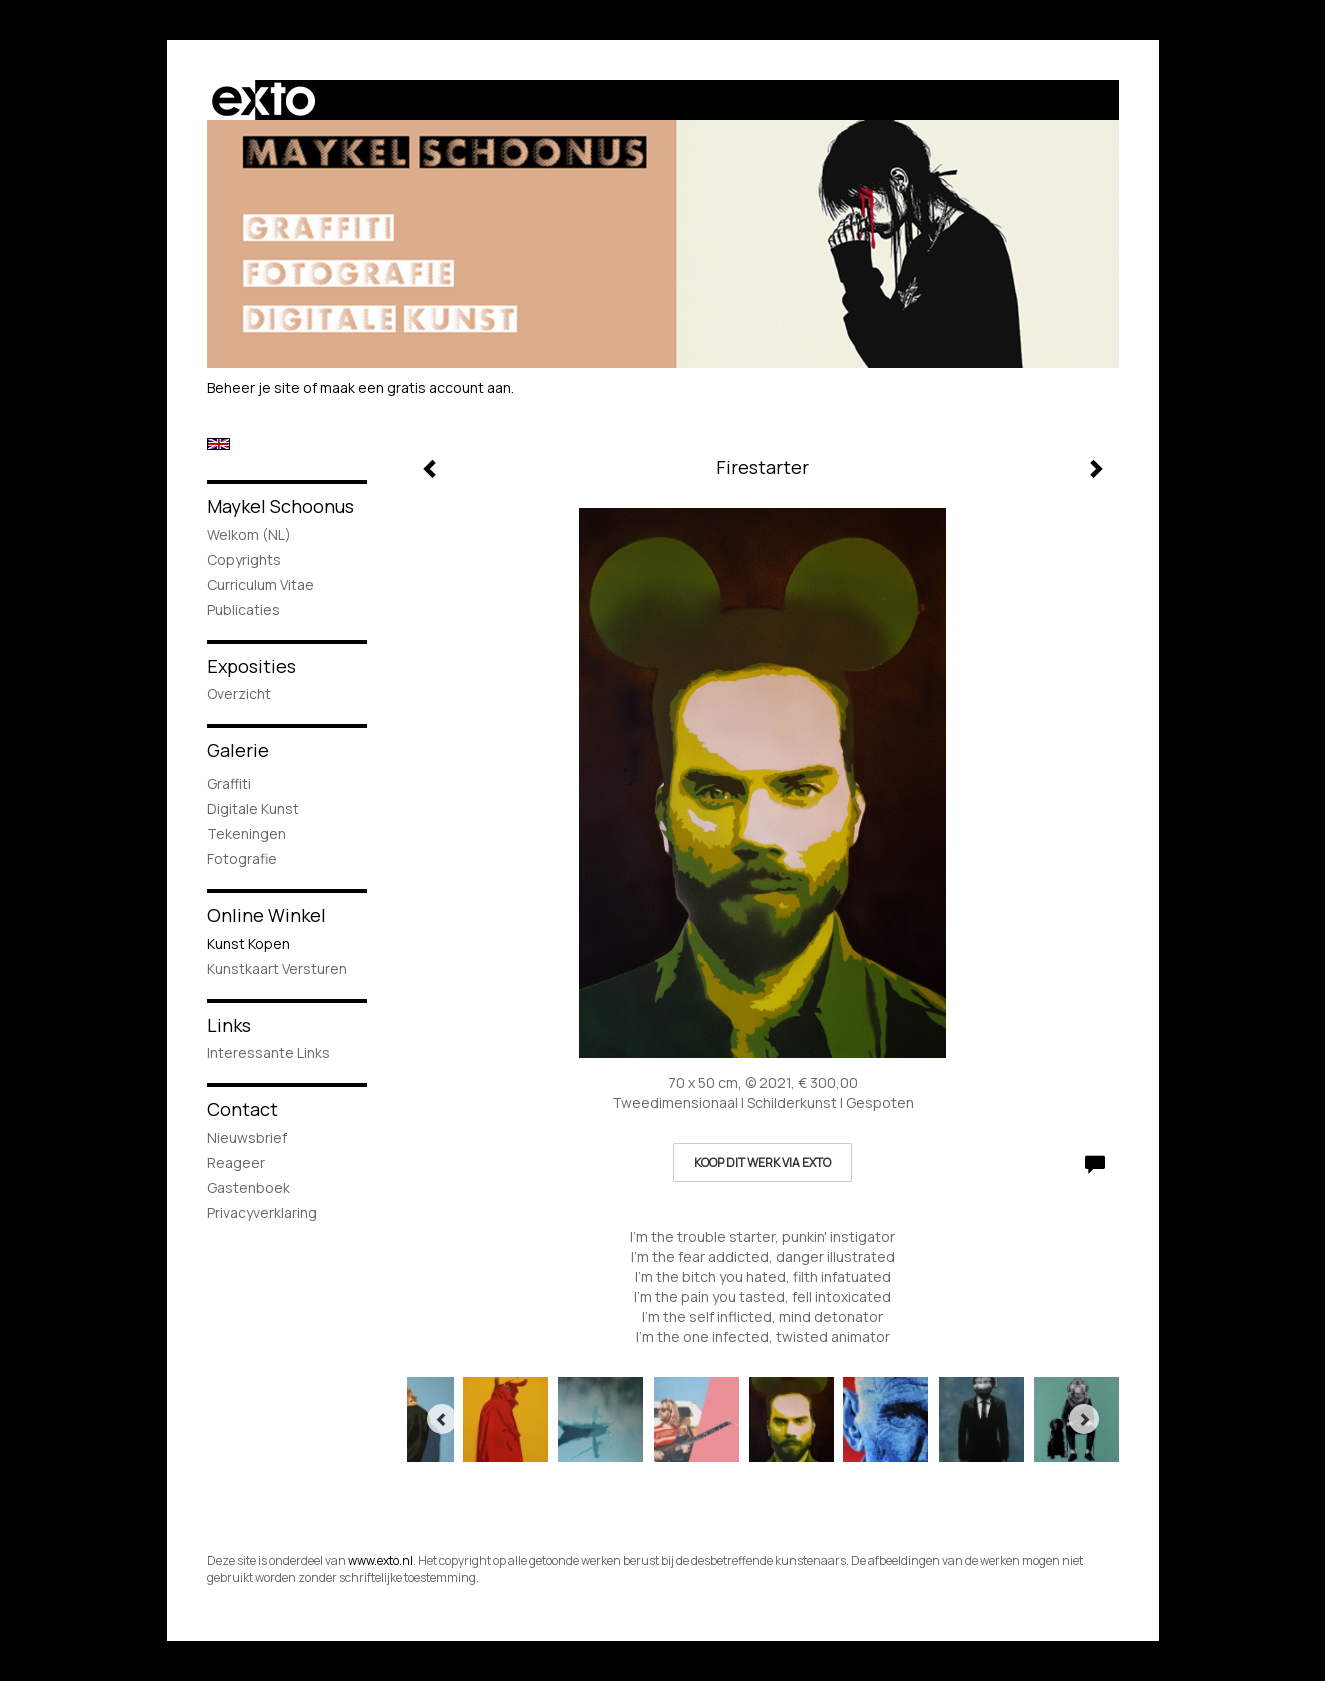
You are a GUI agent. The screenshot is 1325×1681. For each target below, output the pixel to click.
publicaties (243, 609)
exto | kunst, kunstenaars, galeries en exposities (263, 100)
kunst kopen (248, 943)
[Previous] (442, 1419)
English (218, 444)
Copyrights (244, 559)
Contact (242, 1109)
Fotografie (242, 858)
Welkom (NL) (249, 534)
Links (229, 1025)
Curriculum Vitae (260, 584)
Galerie (238, 750)
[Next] (1084, 1419)
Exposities (251, 666)
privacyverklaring (262, 1212)
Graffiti (229, 783)
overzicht (239, 693)
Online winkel (266, 915)
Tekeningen (246, 833)
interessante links (268, 1052)
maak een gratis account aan (415, 387)
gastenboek (248, 1187)
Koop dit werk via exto (762, 1162)
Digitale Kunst (253, 808)
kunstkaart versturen (277, 968)
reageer (236, 1162)
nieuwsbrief (247, 1137)
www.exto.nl (380, 1560)
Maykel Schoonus (280, 506)
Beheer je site (253, 387)
